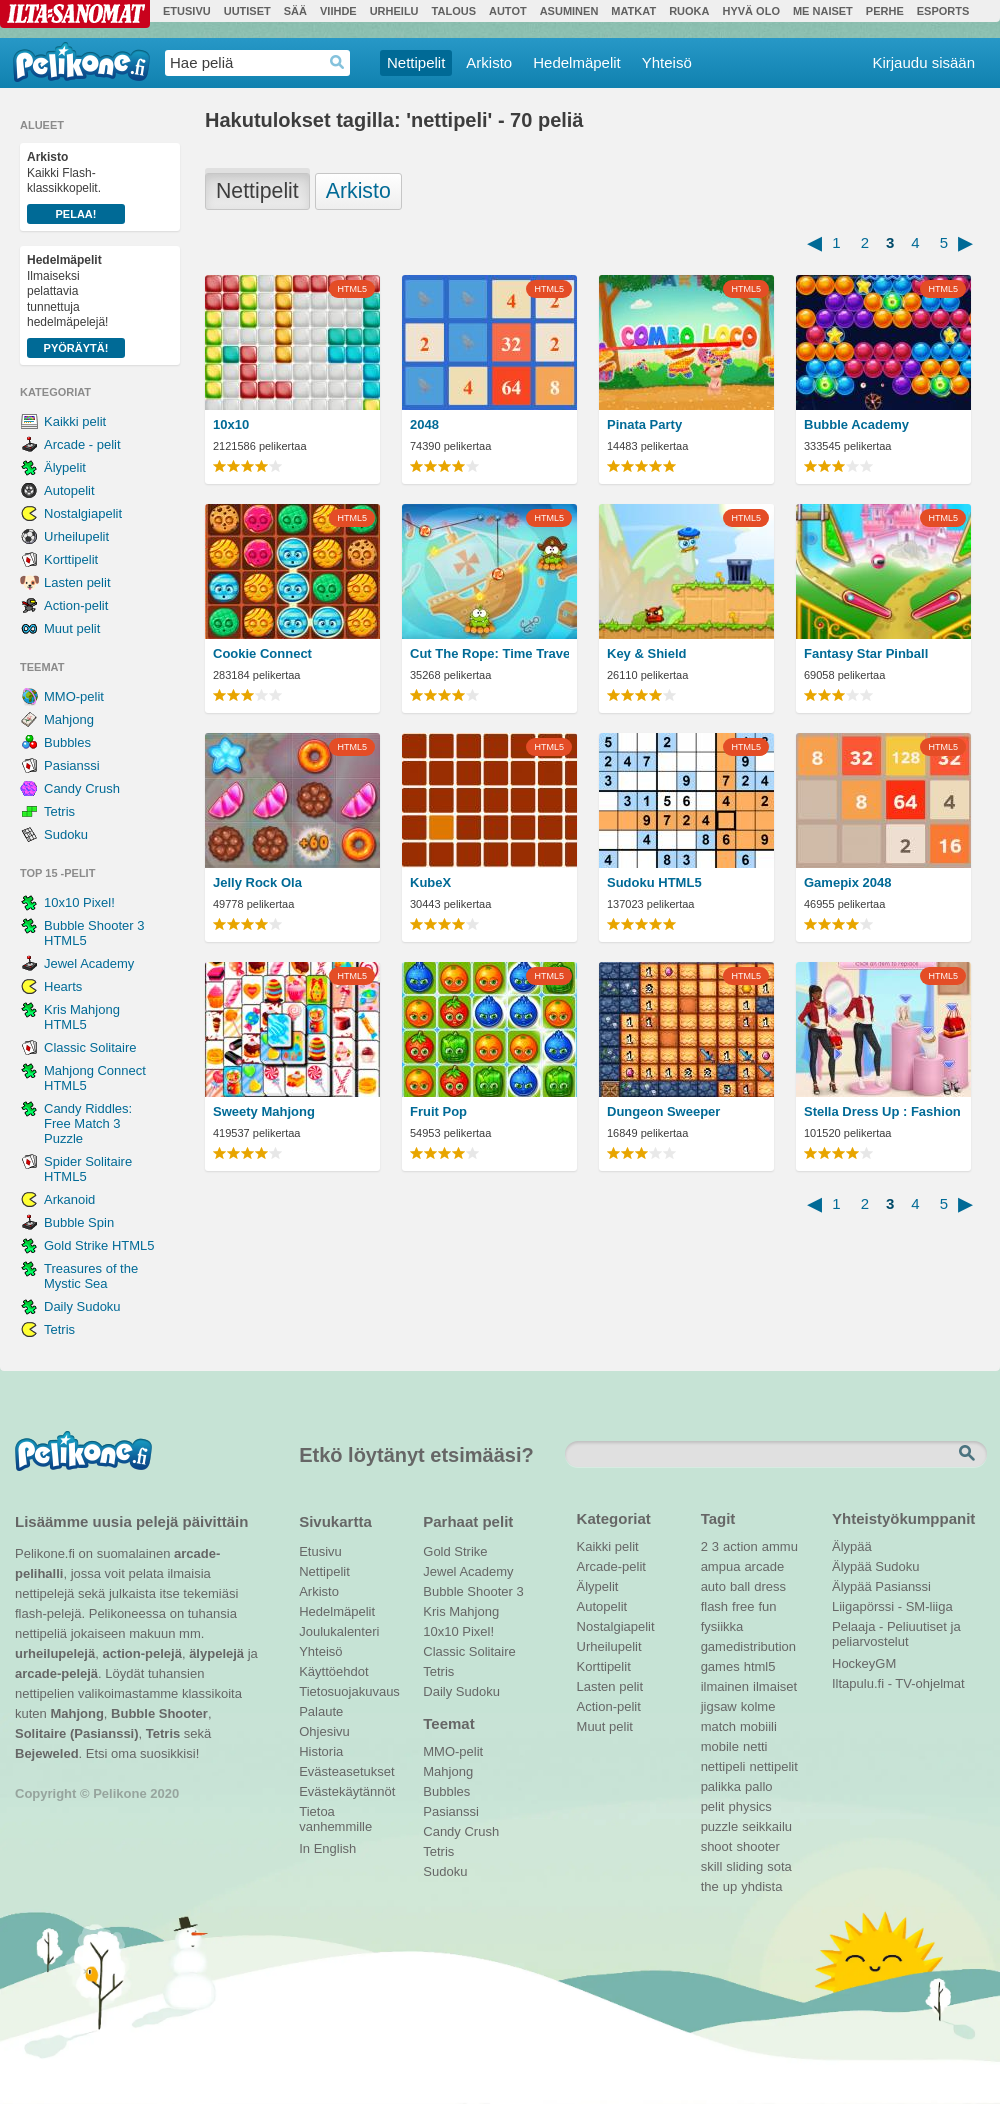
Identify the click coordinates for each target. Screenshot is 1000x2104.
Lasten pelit (77, 582)
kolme (758, 1706)
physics (749, 1806)
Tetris (59, 811)
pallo (758, 1786)
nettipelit (773, 1766)
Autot (508, 11)
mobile (720, 1746)
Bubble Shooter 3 (473, 1591)
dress (770, 1586)
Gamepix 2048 (847, 882)
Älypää (852, 1546)
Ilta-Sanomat (75, 14)
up (730, 1886)
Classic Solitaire (90, 1047)
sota (779, 1866)
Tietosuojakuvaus (346, 1691)
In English (327, 1848)
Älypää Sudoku (875, 1566)
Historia (321, 1751)
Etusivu (187, 11)
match (718, 1726)
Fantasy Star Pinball (866, 653)
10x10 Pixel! (79, 902)
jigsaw (719, 1706)
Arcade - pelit (82, 444)
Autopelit (69, 490)
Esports (943, 11)
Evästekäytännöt (346, 1791)
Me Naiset (823, 11)
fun (768, 1606)
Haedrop (337, 62)
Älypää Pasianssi (881, 1586)
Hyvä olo (750, 11)
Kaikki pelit (75, 421)
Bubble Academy (856, 424)
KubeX (430, 882)
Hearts (63, 986)
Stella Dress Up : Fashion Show (883, 1111)
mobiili (758, 1726)
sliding (744, 1866)
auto (713, 1586)
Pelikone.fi (81, 62)
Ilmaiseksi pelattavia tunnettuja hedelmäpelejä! (76, 305)
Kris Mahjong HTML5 (82, 1017)
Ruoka (689, 11)
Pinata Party (644, 424)
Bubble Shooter (159, 1713)
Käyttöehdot (333, 1671)
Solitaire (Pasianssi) (77, 1733)
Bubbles (67, 742)
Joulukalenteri (339, 1631)
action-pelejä (141, 1653)
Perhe (885, 11)
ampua (721, 1566)
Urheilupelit (76, 536)
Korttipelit (71, 559)
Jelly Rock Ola (257, 882)
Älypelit (65, 467)
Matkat (633, 11)
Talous (454, 11)
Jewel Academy (89, 963)
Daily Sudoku (82, 1306)
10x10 (231, 424)
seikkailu (767, 1826)
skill (712, 1866)
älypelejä (216, 1653)
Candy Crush (82, 788)
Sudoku (66, 834)
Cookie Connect (262, 653)
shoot (717, 1846)
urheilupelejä (55, 1653)
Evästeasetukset (346, 1771)
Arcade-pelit (611, 1566)
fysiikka (722, 1626)
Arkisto (489, 62)
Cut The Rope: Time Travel (489, 653)
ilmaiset (775, 1686)
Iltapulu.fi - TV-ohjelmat (898, 1683)
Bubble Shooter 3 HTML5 (94, 933)
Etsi (969, 1454)
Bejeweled (47, 1753)
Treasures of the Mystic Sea (91, 1276)
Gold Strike (455, 1551)
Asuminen (569, 11)
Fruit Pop (438, 1111)
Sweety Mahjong (264, 1111)
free (743, 1606)
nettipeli (723, 1766)
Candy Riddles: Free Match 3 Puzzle (88, 1123)
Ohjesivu (324, 1731)
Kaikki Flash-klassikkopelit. (76, 187)
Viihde (338, 11)
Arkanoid (69, 1199)
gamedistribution (748, 1646)
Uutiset (247, 11)
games (720, 1666)
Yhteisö (667, 62)
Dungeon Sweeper (663, 1111)
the (710, 1886)
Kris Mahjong (461, 1611)
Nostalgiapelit (83, 513)
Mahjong (69, 719)
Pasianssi (72, 765)
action (740, 1546)
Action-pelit (76, 605)
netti (755, 1746)
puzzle (720, 1826)
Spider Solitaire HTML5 (88, 1169)
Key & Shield (646, 653)
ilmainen (725, 1686)
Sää (295, 11)
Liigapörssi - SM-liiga (892, 1606)
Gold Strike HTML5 (99, 1245)
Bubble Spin (79, 1222)
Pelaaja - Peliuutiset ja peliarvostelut (896, 1629)
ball (740, 1586)
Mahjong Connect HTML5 (95, 1078)
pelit (713, 1806)
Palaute (321, 1711)
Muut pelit (72, 628)
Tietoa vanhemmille (335, 1814)
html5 (760, 1666)
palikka (721, 1786)
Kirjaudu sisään (923, 62)
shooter (757, 1846)
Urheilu (394, 11)
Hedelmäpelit (577, 62)
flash (714, 1606)
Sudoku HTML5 (654, 882)
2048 (424, 424)
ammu (780, 1546)
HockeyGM (864, 1663)
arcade (764, 1566)
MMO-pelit (74, 696)
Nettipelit (416, 62)
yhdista (761, 1886)
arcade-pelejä (56, 1673)
